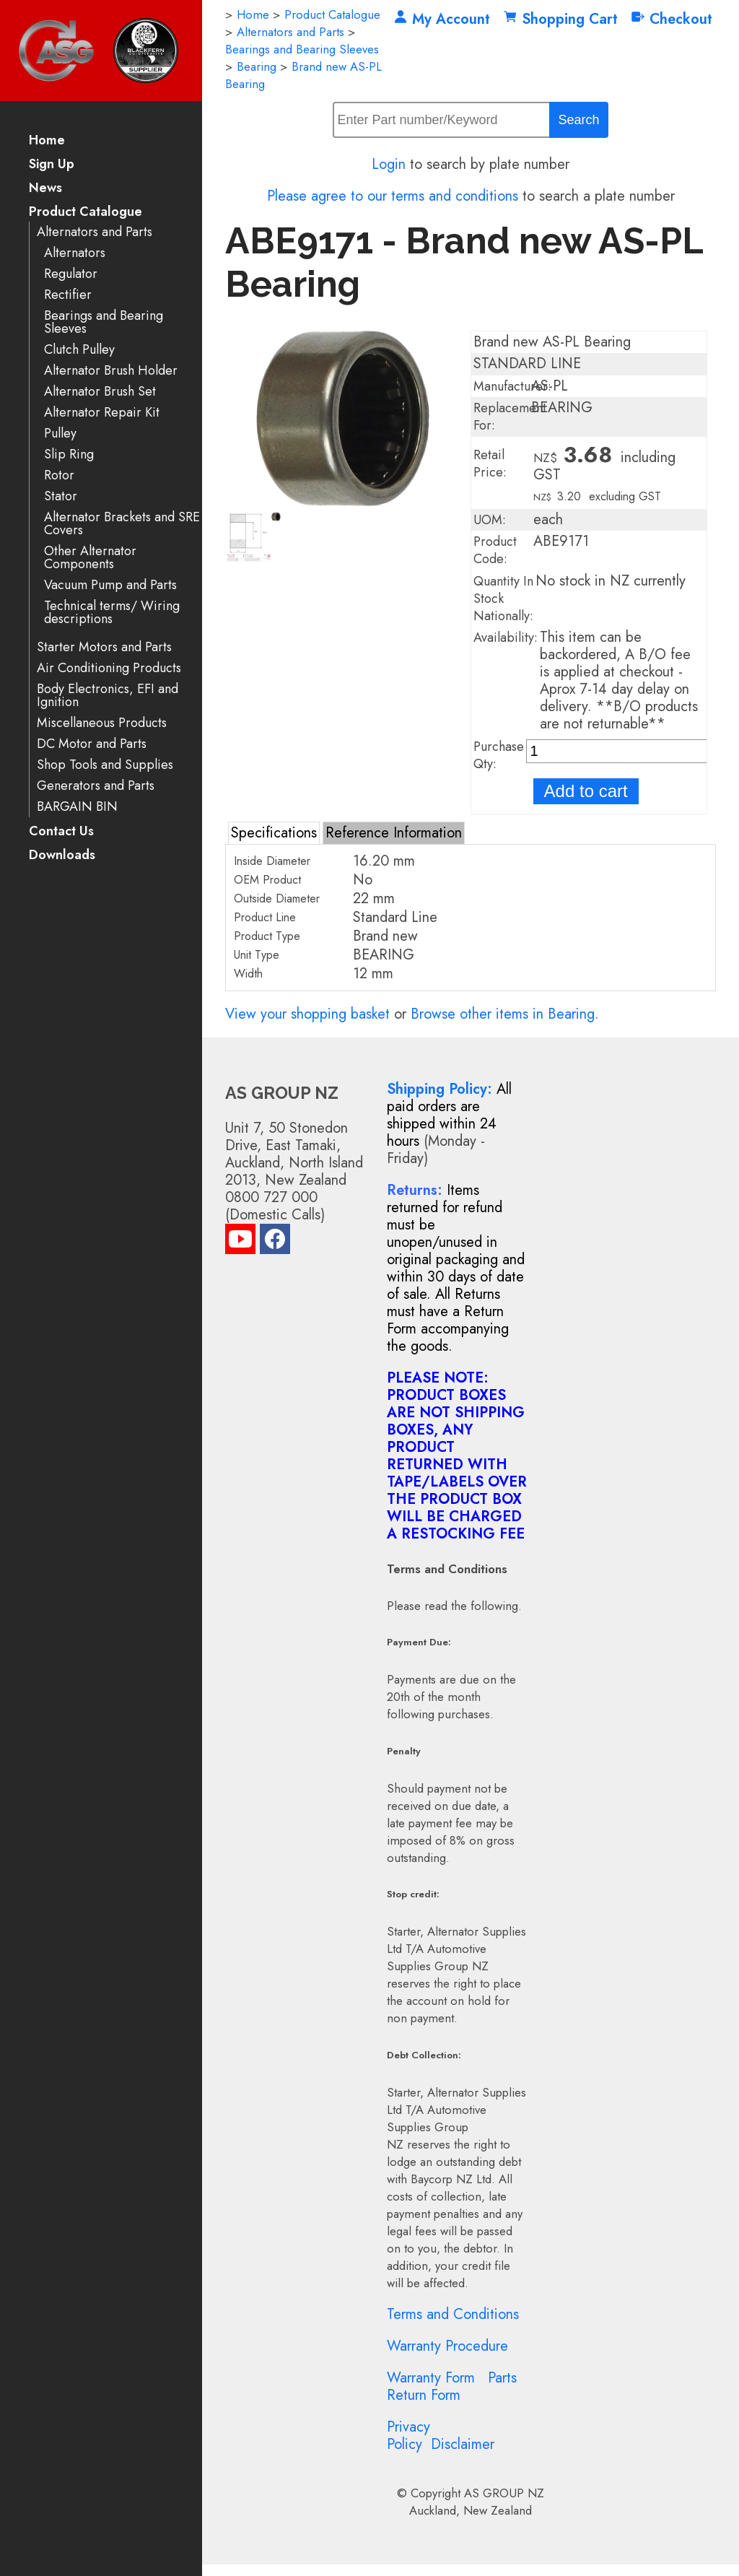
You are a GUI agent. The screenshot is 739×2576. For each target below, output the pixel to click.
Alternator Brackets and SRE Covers (122, 523)
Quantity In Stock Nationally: (503, 598)
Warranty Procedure (447, 2346)
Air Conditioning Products (109, 668)
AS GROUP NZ (504, 2493)
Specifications (274, 832)
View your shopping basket (307, 1014)
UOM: (489, 519)
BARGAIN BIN (77, 807)
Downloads (62, 855)
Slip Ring (69, 454)
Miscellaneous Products (102, 723)
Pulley (60, 433)
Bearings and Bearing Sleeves (103, 322)
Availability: (505, 637)
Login (389, 164)
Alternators (74, 253)
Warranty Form (431, 2377)
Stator (60, 496)
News (45, 188)
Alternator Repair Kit (101, 412)
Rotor (59, 475)
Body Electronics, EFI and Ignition (107, 695)
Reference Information (393, 832)
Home (47, 141)
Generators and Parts (95, 786)
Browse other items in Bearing (503, 1014)
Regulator (70, 274)
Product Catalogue (85, 212)
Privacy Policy (408, 2435)
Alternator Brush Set (100, 392)
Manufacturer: (512, 386)
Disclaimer (462, 2444)
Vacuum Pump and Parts (110, 585)
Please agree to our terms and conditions (392, 196)
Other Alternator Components (90, 557)
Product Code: (495, 550)
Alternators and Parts (94, 232)
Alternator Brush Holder (111, 371)
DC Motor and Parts (92, 744)
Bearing (256, 66)
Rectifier (68, 295)
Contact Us (61, 832)
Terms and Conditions (453, 2314)
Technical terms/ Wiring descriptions (112, 612)
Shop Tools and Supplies (105, 765)
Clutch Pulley (79, 350)
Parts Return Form (452, 2386)
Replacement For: (509, 417)
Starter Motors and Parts (104, 647)
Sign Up (51, 165)
